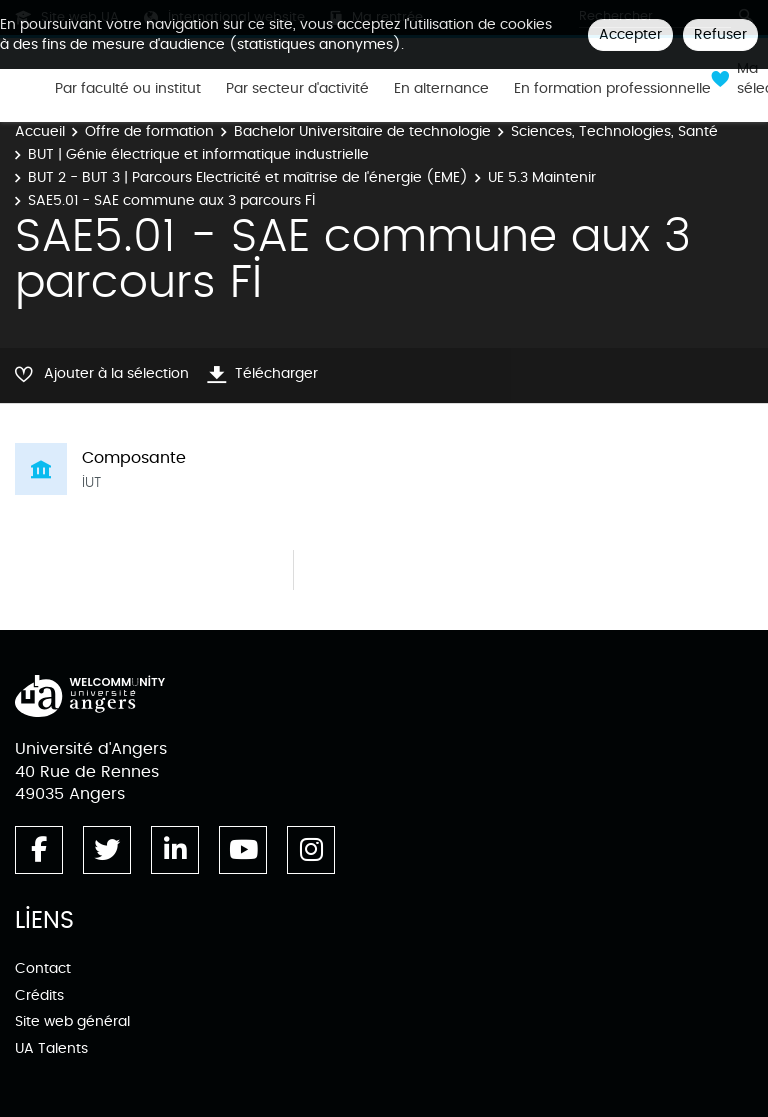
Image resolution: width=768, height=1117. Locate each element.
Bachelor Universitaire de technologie (362, 131)
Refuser (720, 34)
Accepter (630, 34)
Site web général (72, 1021)
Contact (43, 968)
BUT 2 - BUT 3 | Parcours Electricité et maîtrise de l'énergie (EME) (248, 177)
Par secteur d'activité (297, 89)
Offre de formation (149, 131)
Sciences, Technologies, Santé (614, 131)
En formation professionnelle (612, 89)
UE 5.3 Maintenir (542, 177)
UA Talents (51, 1048)
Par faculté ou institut (128, 89)
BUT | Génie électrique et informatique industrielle (198, 154)
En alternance (441, 89)
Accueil (40, 131)
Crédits (39, 995)
